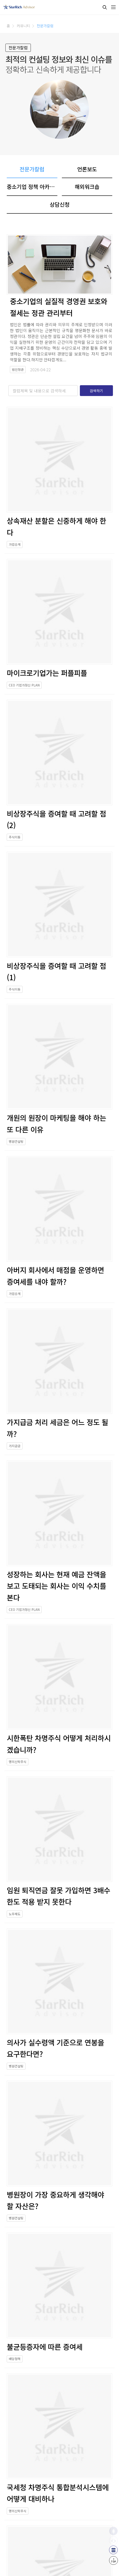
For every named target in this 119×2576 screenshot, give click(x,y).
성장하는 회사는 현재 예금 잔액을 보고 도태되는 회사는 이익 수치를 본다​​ (56, 1586)
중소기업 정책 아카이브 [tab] (32, 186)
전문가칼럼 (45, 25)
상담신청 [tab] (60, 204)
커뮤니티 (23, 25)
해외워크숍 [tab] (87, 186)
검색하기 (96, 390)
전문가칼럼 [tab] (32, 169)
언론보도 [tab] (87, 169)
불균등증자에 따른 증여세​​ (45, 2346)
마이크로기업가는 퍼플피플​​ (47, 673)
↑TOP (113, 2560)
